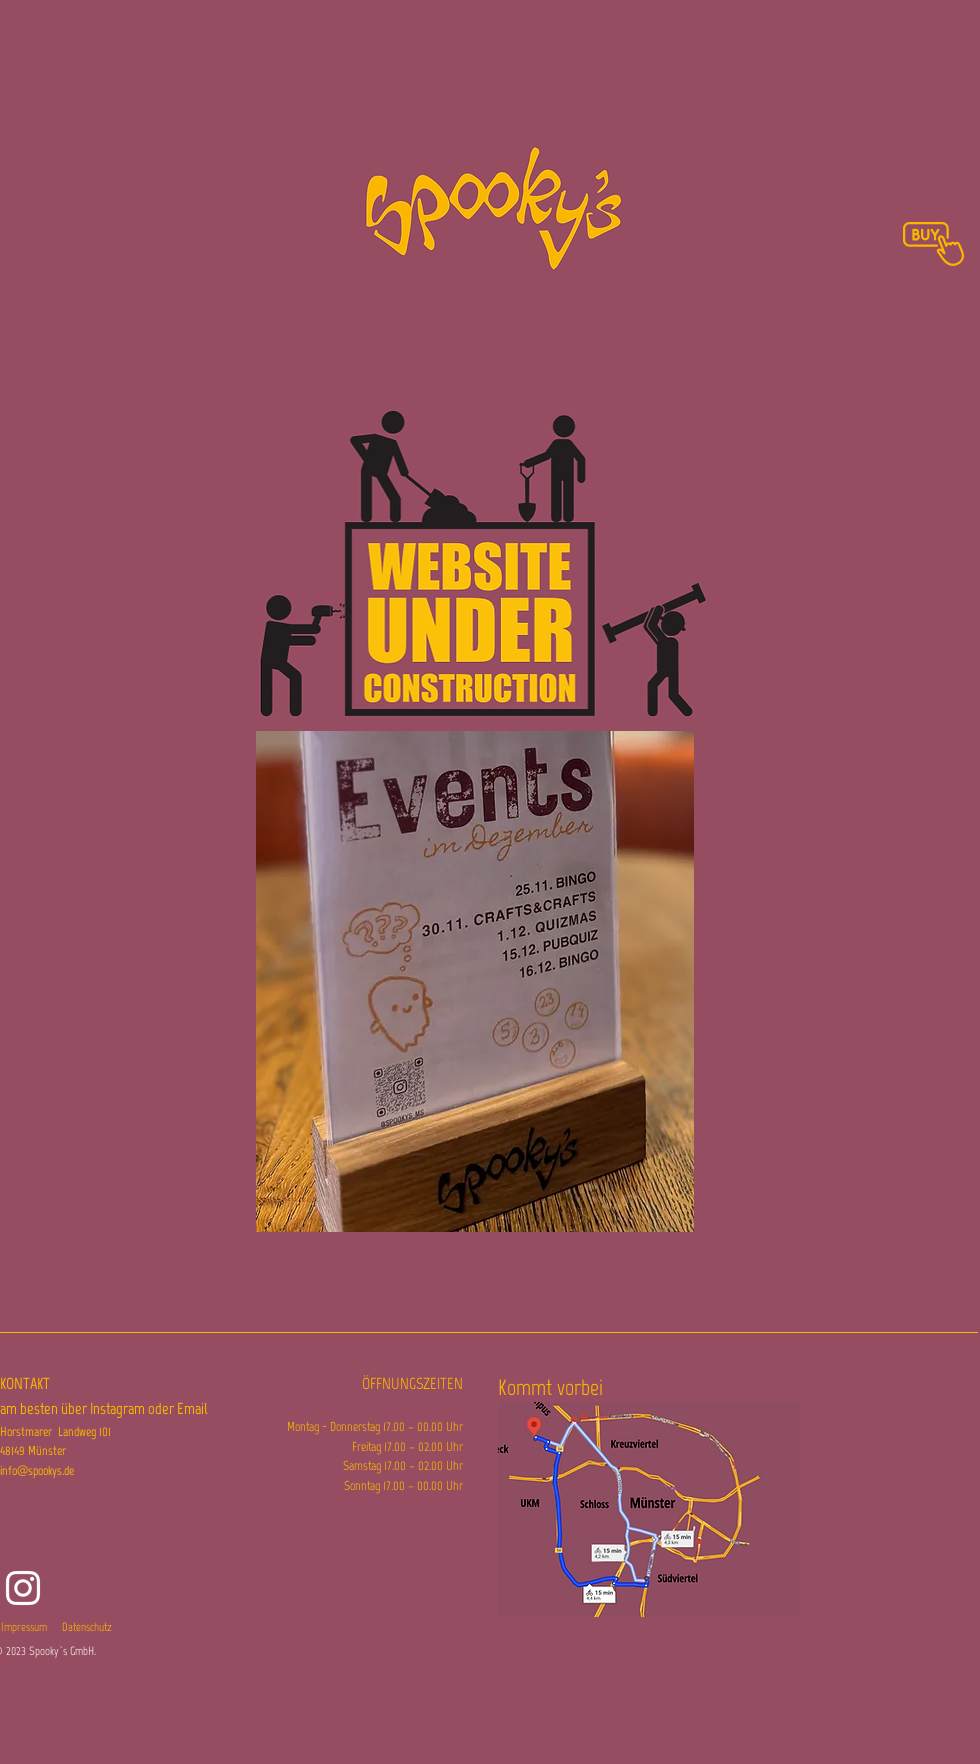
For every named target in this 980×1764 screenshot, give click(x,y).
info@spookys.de (37, 1470)
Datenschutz (87, 1627)
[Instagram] (23, 1588)
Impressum (24, 1627)
